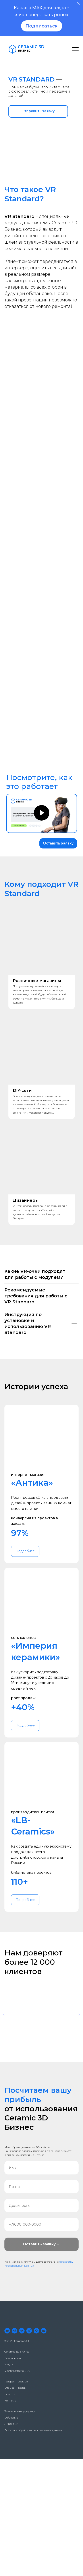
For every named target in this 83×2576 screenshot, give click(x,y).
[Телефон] (36, 2330)
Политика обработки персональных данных (33, 2430)
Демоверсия (12, 2358)
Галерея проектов (16, 2381)
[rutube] (29, 2330)
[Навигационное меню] (75, 49)
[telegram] (14, 2330)
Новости (9, 2394)
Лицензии (11, 2423)
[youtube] (7, 2330)
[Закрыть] (78, 3)
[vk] (22, 2330)
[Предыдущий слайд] (3, 2014)
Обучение (11, 2417)
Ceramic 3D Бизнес (16, 2351)
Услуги (8, 2364)
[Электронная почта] (43, 2330)
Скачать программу (17, 2370)
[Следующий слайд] (79, 2014)
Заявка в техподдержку (19, 2411)
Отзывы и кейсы (15, 2387)
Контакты (10, 2400)
